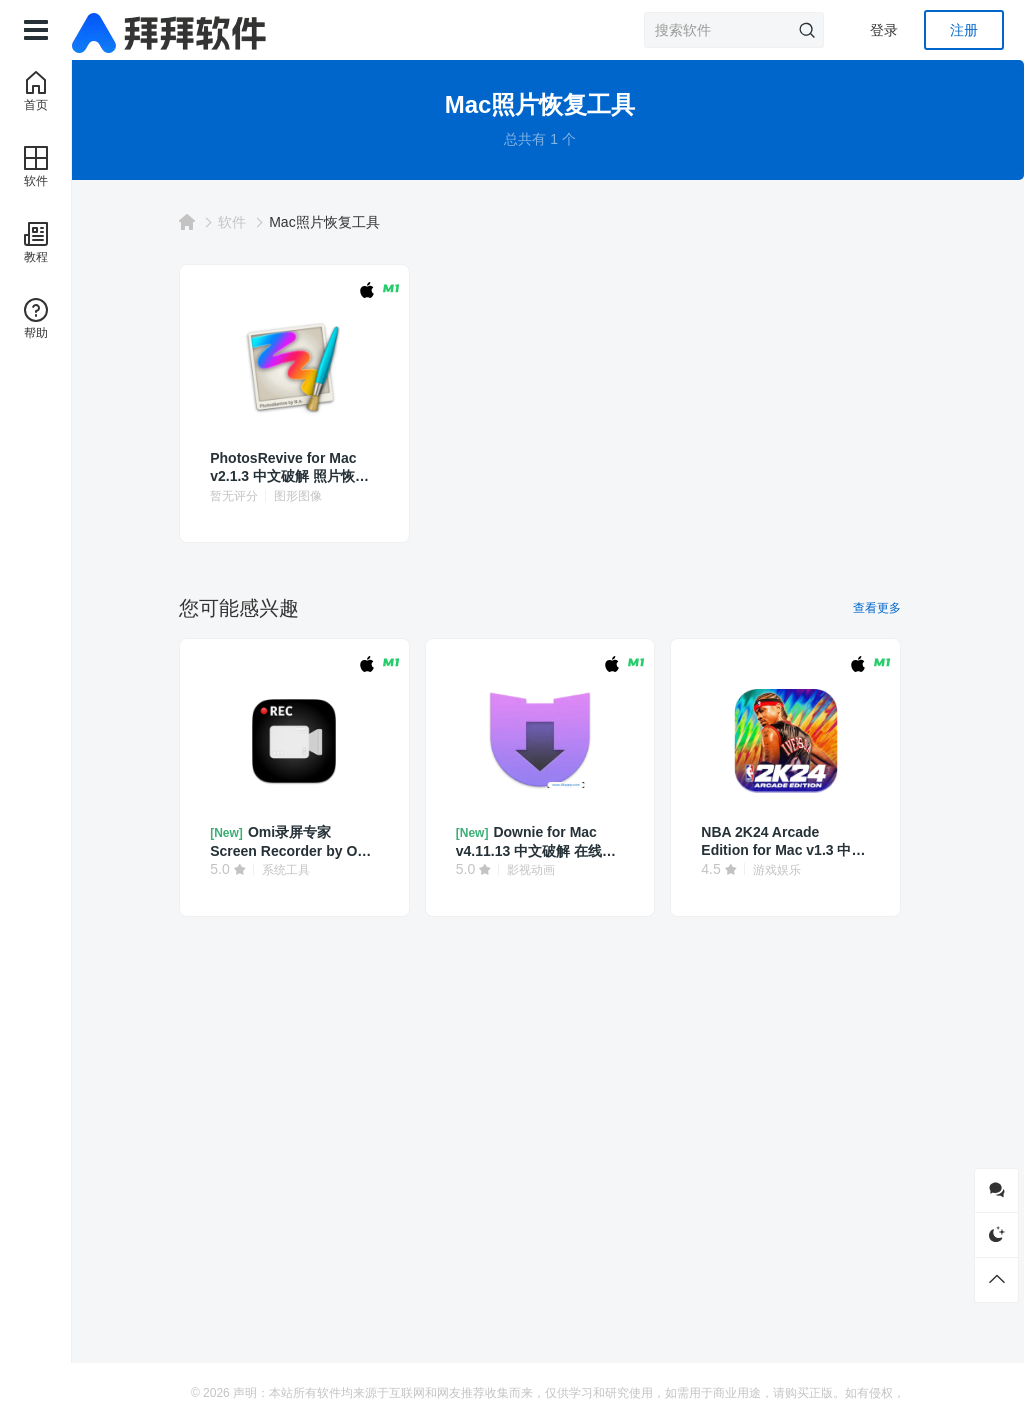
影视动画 (551, 870)
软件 (275, 222)
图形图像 (341, 496)
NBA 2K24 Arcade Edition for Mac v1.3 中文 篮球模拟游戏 (764, 841)
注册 (964, 30)
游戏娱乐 (773, 870)
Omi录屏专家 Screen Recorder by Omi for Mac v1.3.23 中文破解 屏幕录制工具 (325, 841)
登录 (884, 30)
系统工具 (328, 870)
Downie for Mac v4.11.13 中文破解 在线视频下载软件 (545, 841)
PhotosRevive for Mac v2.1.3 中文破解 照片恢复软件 (318, 467)
